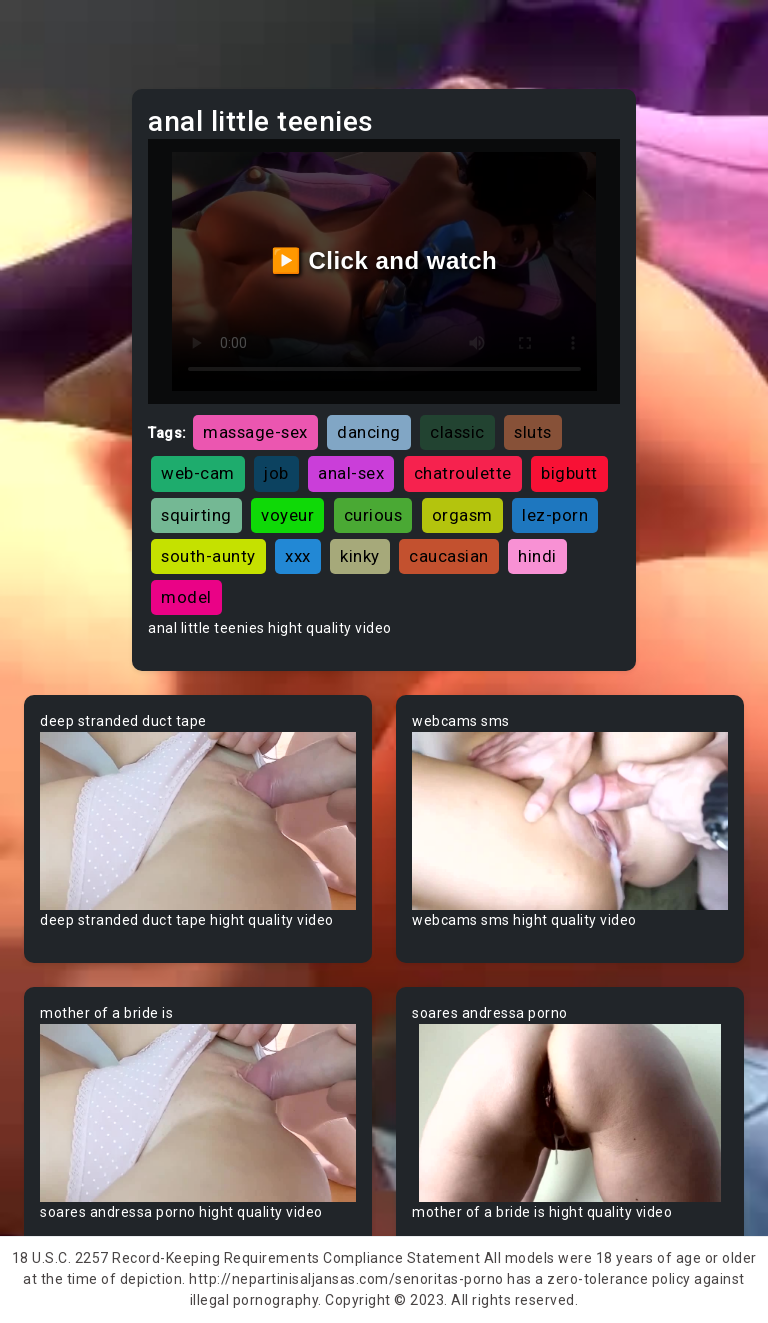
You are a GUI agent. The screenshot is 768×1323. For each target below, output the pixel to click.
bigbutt (569, 473)
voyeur (287, 515)
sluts (533, 432)
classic (457, 432)
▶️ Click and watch (384, 260)
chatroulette (463, 473)
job (276, 473)
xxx (298, 556)
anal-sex (351, 473)
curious (373, 515)
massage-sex (255, 432)
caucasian (449, 556)
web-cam (198, 473)
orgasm (462, 515)
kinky (360, 556)
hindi (537, 556)
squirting (196, 515)
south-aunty (208, 556)
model (186, 597)
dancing (369, 432)
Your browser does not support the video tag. (198, 821)
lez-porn (555, 515)
